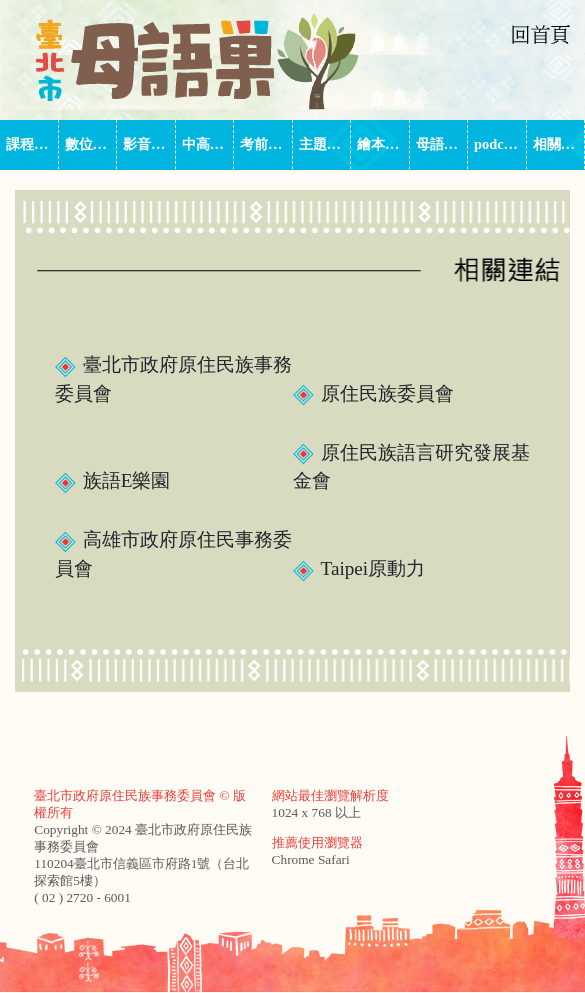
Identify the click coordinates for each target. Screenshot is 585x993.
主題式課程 (325, 144)
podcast (497, 144)
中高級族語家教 (208, 144)
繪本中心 (383, 144)
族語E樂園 (113, 480)
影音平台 (149, 144)
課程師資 (32, 144)
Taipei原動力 (359, 568)
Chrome (293, 859)
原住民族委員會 (373, 393)
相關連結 (559, 144)
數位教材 (91, 144)
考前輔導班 (266, 144)
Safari (334, 859)
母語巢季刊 (442, 144)
